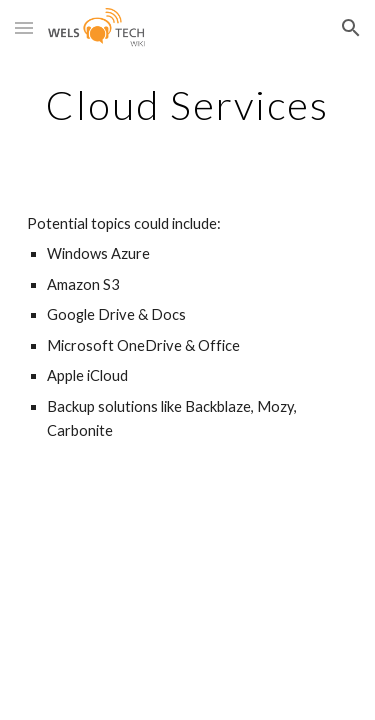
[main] (188, 105)
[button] (24, 27)
